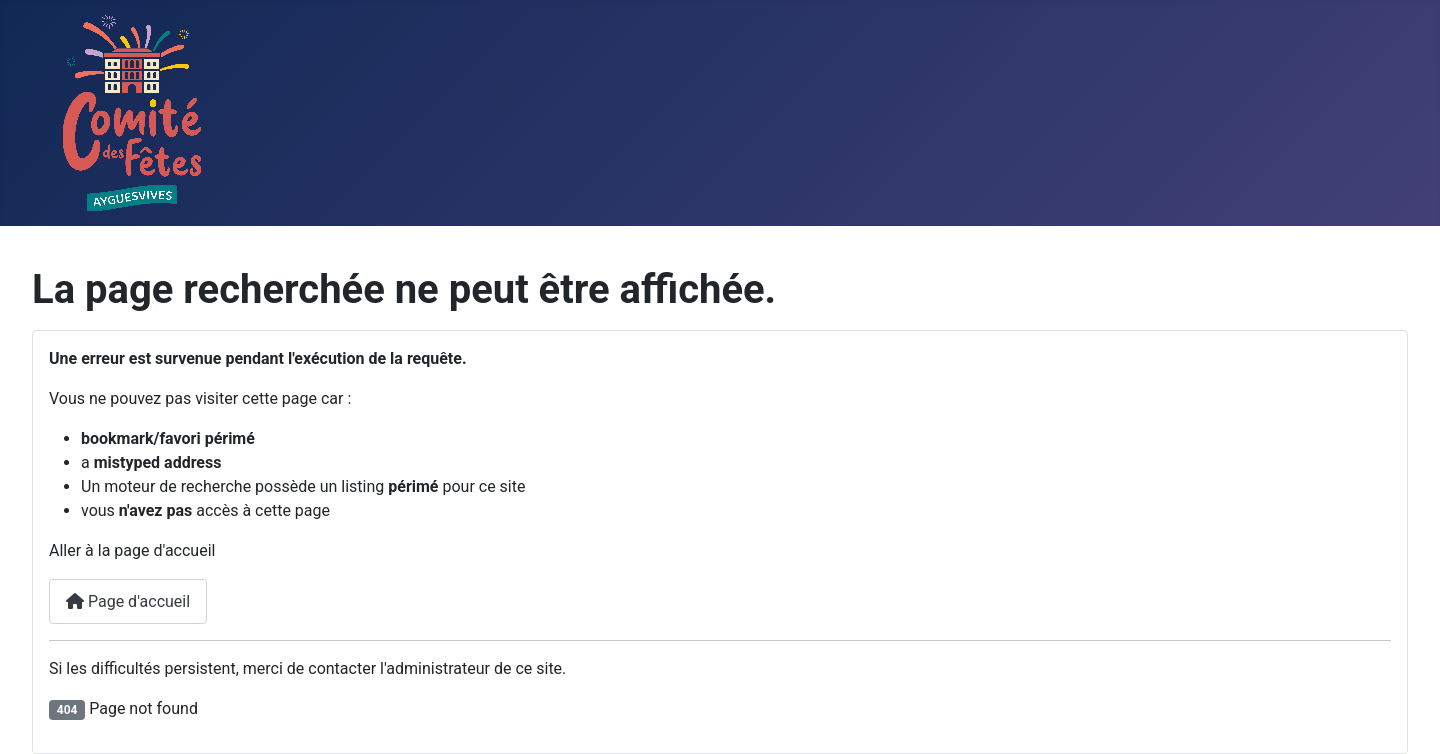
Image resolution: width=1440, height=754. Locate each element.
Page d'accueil (128, 601)
